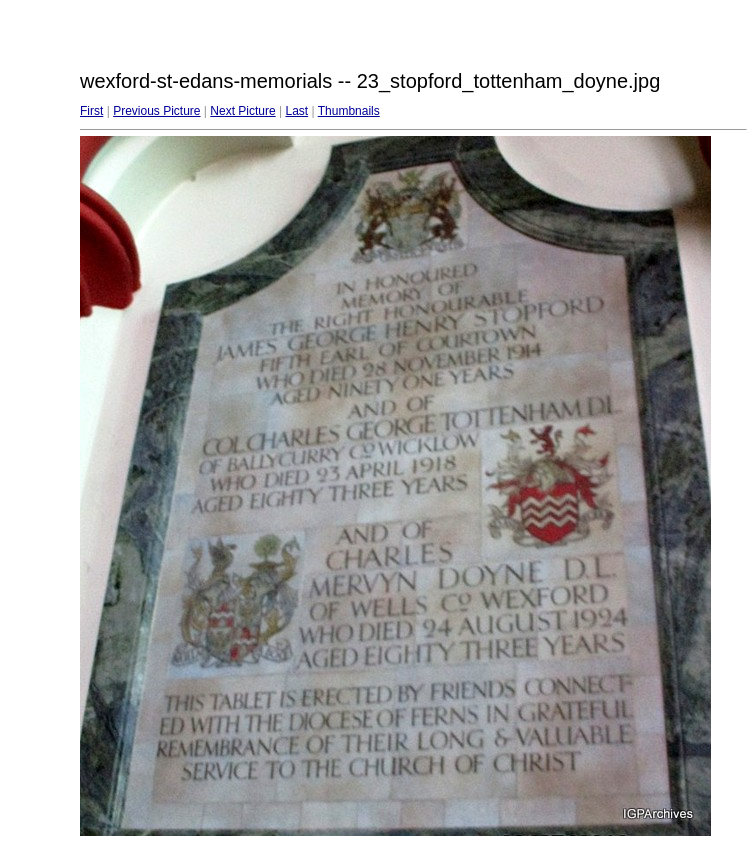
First (91, 111)
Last (296, 111)
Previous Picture (156, 111)
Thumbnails (349, 111)
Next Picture (242, 111)
